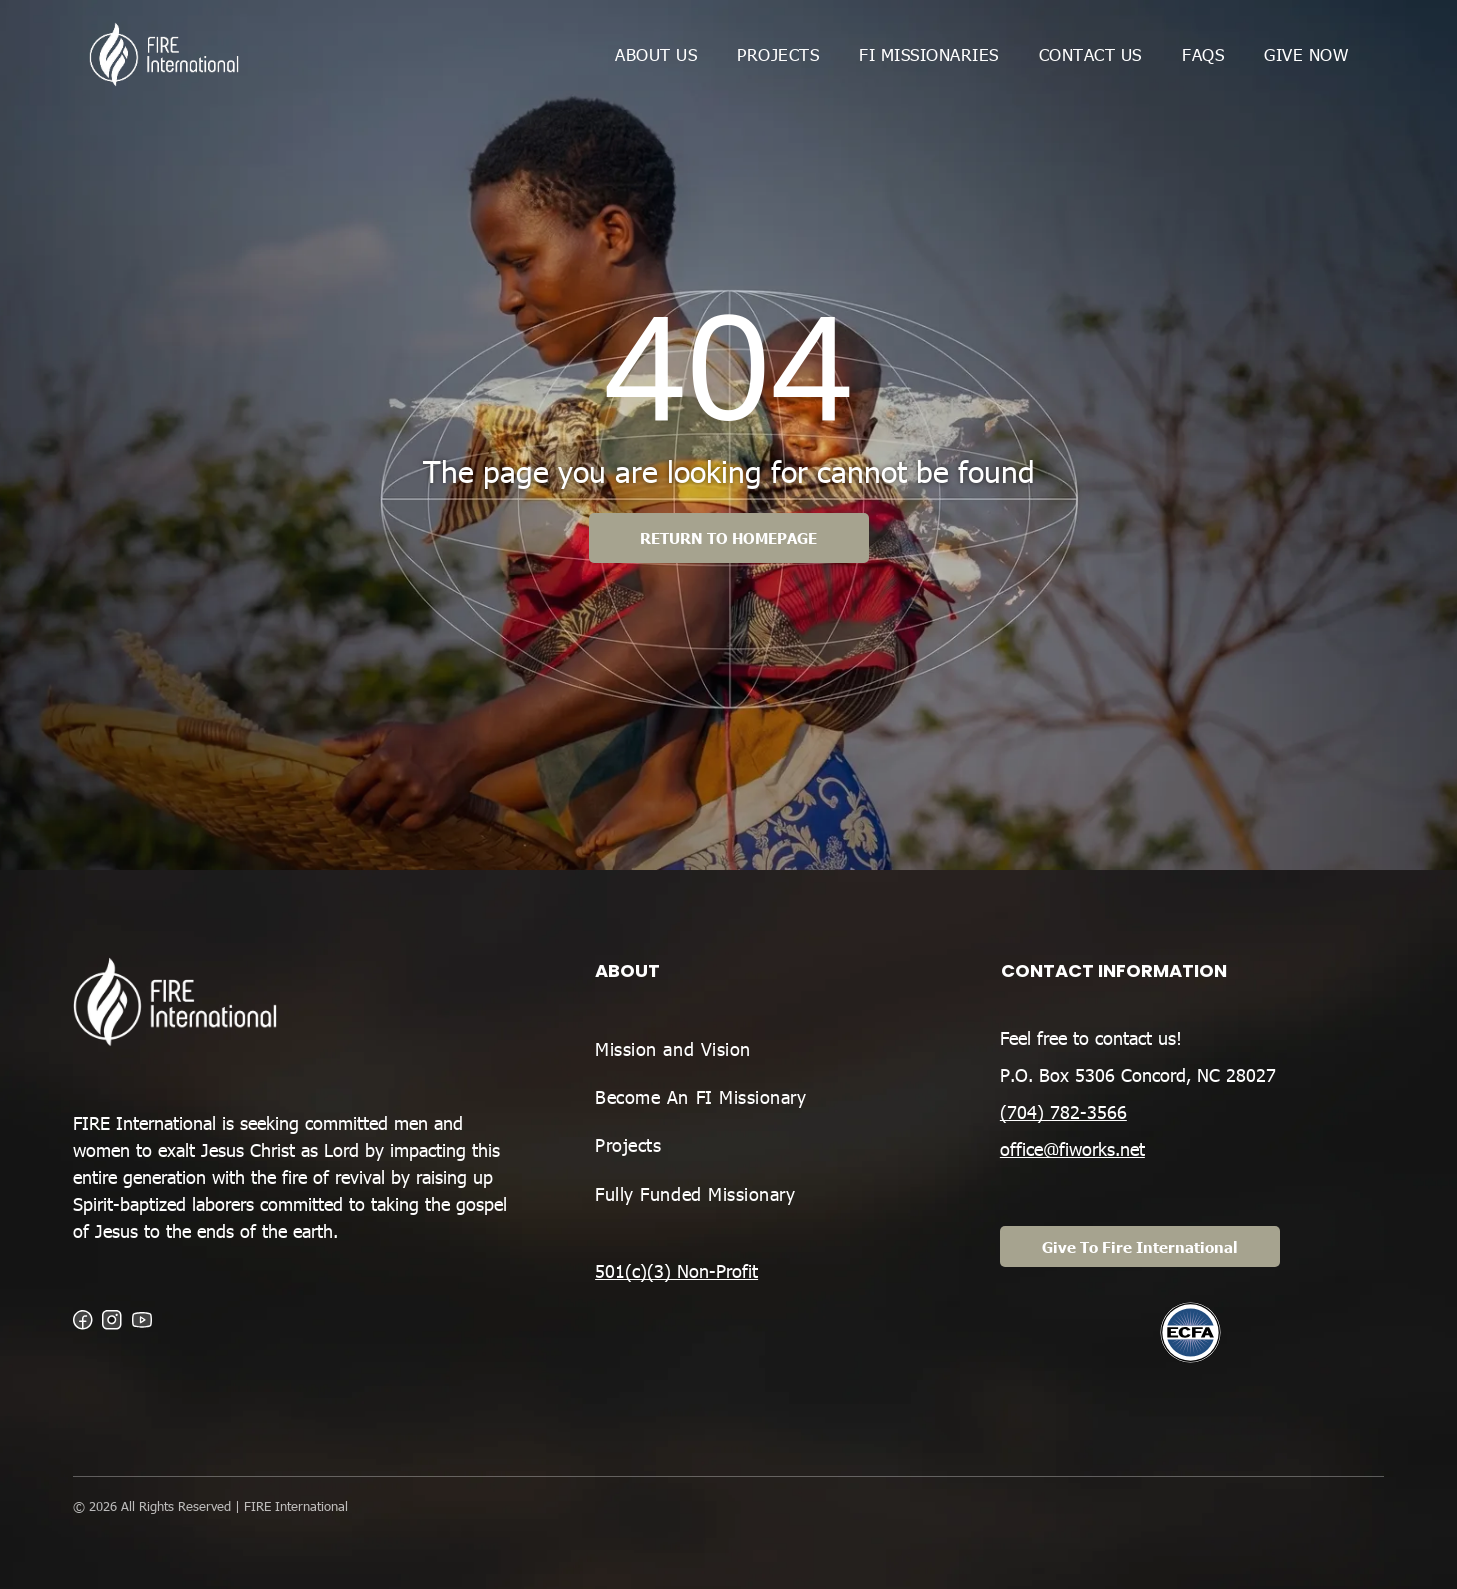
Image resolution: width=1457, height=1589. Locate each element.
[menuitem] (656, 54)
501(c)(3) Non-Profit (676, 1270)
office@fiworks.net (1072, 1148)
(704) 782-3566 (1063, 1111)
